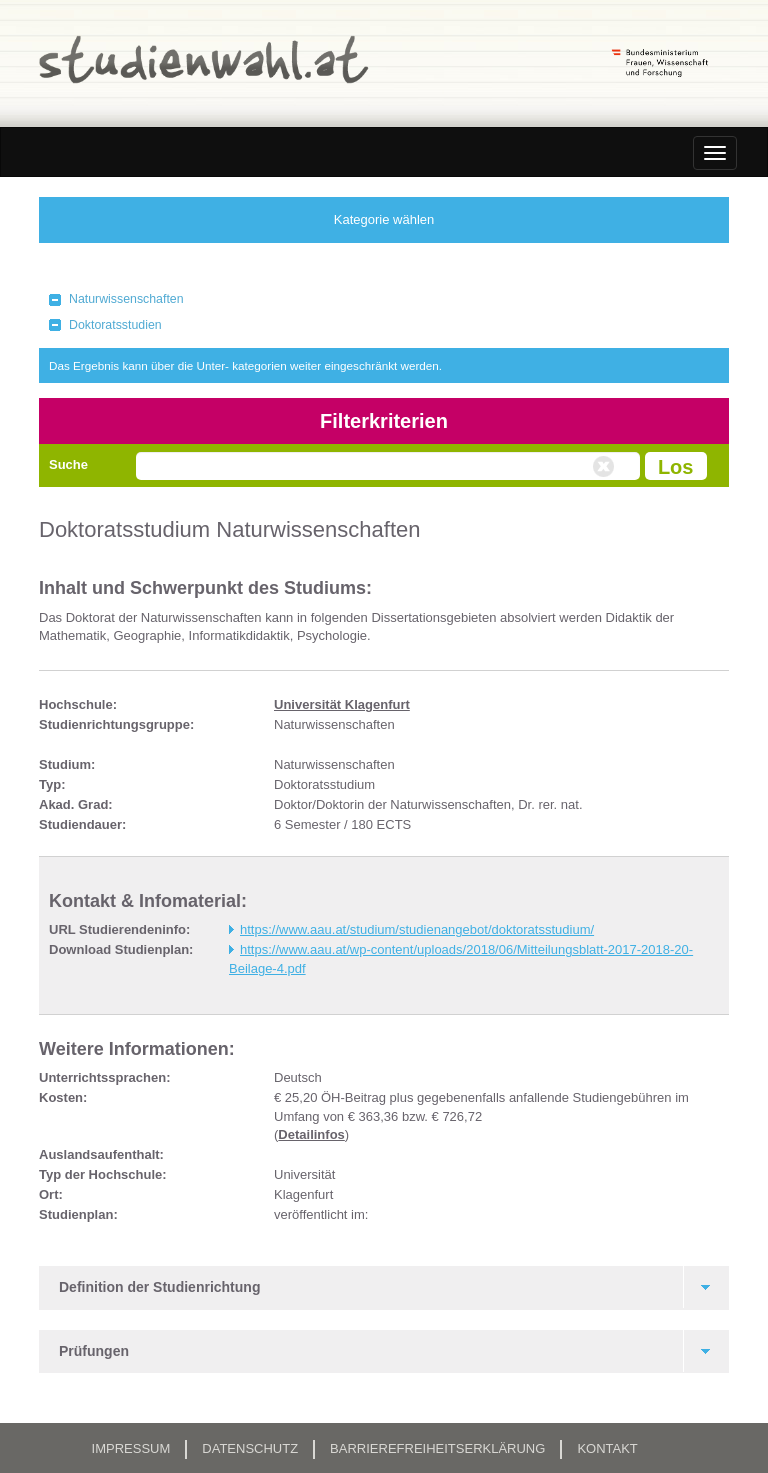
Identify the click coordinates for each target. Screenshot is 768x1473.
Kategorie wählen (384, 219)
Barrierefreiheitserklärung (437, 1448)
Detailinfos (311, 1134)
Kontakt (607, 1448)
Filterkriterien (384, 421)
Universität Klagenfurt (342, 704)
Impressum (131, 1448)
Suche (68, 464)
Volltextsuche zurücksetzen (606, 467)
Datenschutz (250, 1448)
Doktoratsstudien (115, 325)
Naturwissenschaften (126, 299)
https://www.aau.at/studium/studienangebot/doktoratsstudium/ (417, 929)
